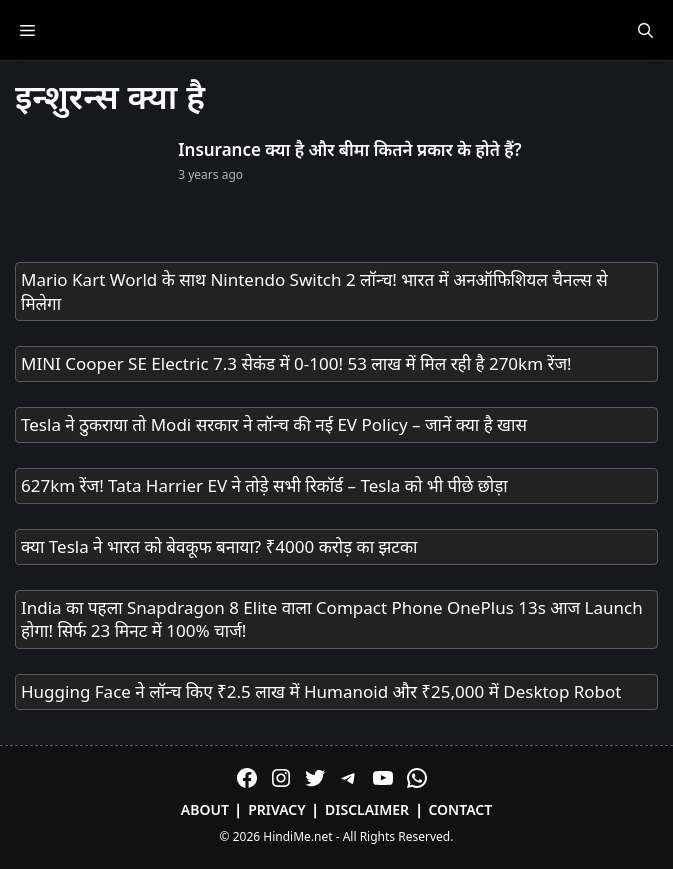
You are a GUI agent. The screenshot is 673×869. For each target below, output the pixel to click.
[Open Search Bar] (645, 30)
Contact (460, 809)
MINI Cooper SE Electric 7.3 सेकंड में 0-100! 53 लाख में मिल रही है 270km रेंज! (296, 363)
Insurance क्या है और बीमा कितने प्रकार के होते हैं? (349, 149)
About (205, 809)
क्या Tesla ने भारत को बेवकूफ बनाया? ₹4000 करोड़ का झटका (219, 546)
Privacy (277, 809)
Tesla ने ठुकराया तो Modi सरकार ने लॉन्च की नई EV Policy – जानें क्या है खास (274, 424)
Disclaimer (367, 809)
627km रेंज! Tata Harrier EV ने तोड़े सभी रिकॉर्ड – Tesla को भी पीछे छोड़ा (264, 485)
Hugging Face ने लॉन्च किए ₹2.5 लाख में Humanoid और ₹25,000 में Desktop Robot (321, 691)
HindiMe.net (297, 836)
